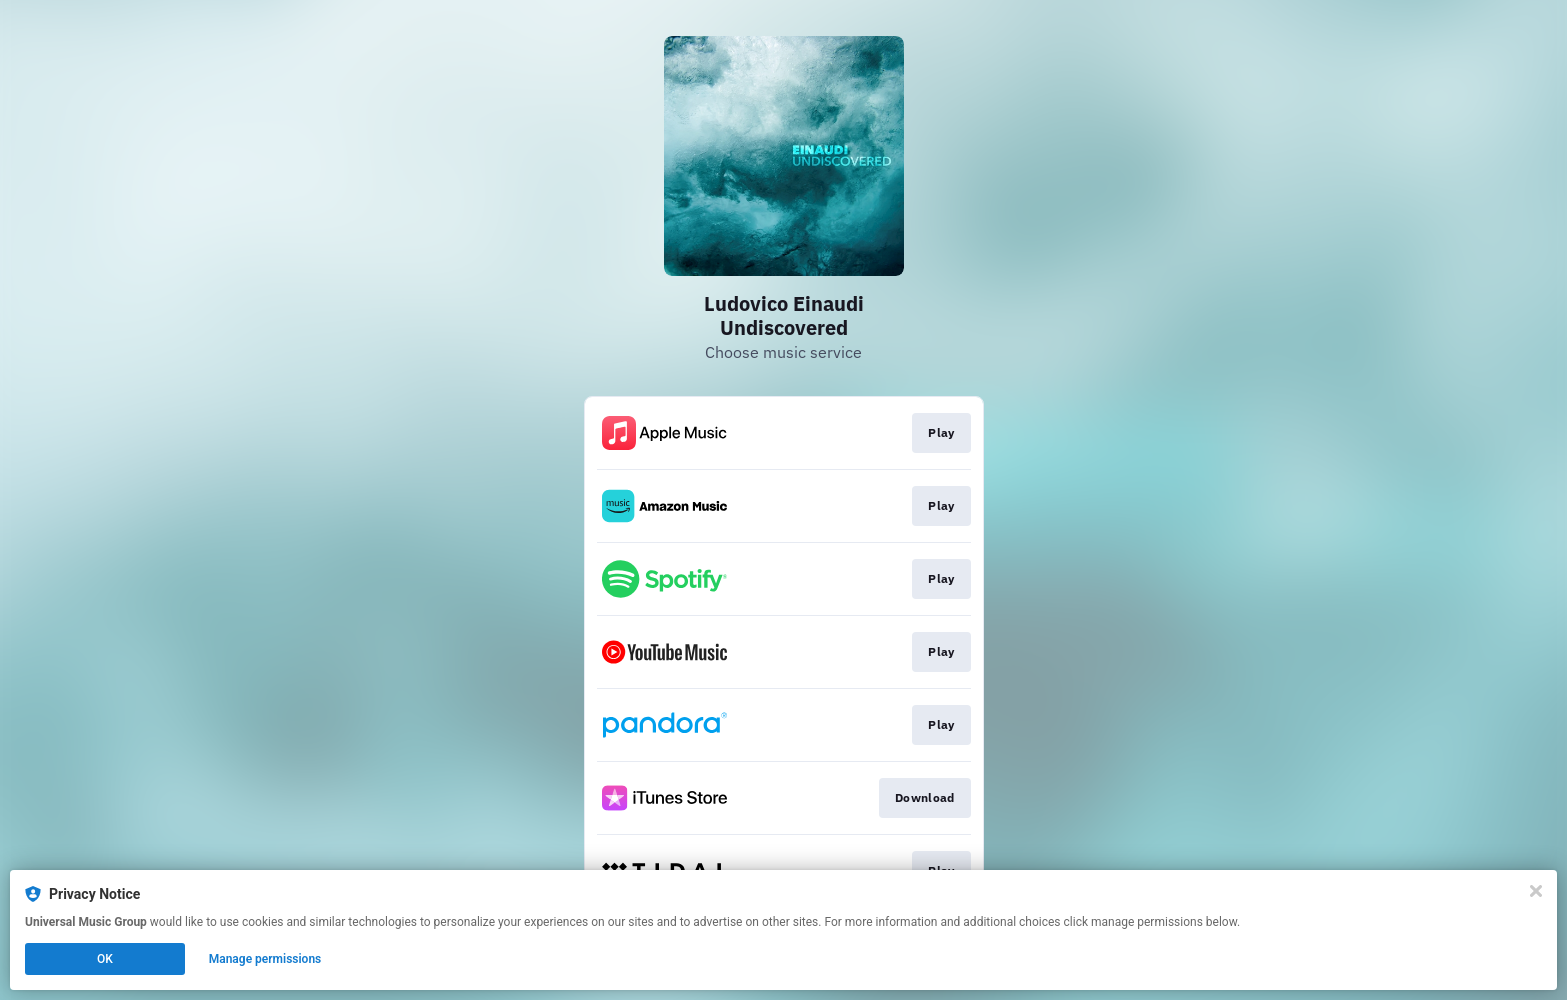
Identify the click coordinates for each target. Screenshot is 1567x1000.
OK (105, 959)
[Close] (1536, 891)
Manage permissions (265, 959)
